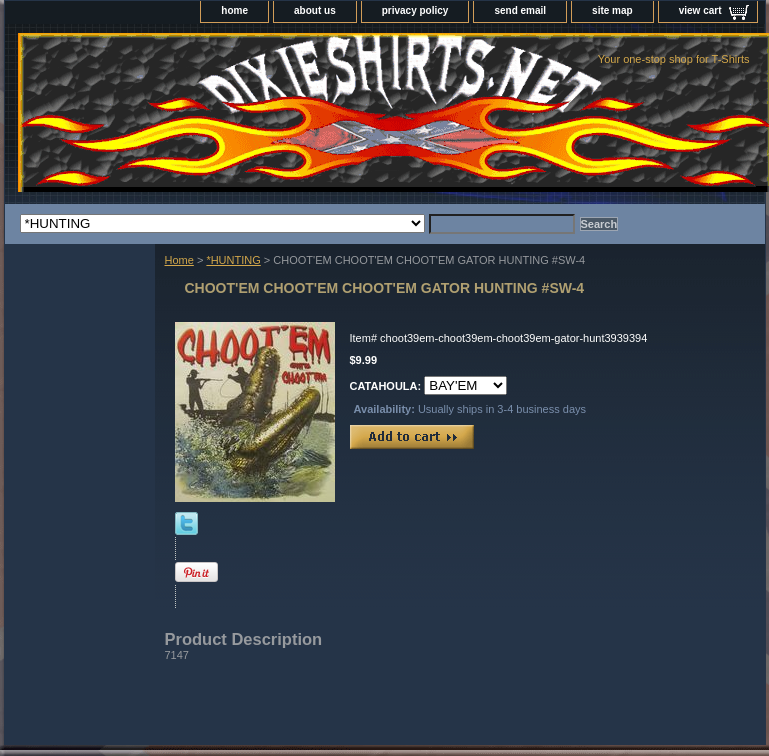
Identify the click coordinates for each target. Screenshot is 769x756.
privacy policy (415, 10)
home (234, 10)
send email (520, 10)
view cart (700, 10)
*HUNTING (233, 260)
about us (315, 10)
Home (179, 260)
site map (612, 10)
